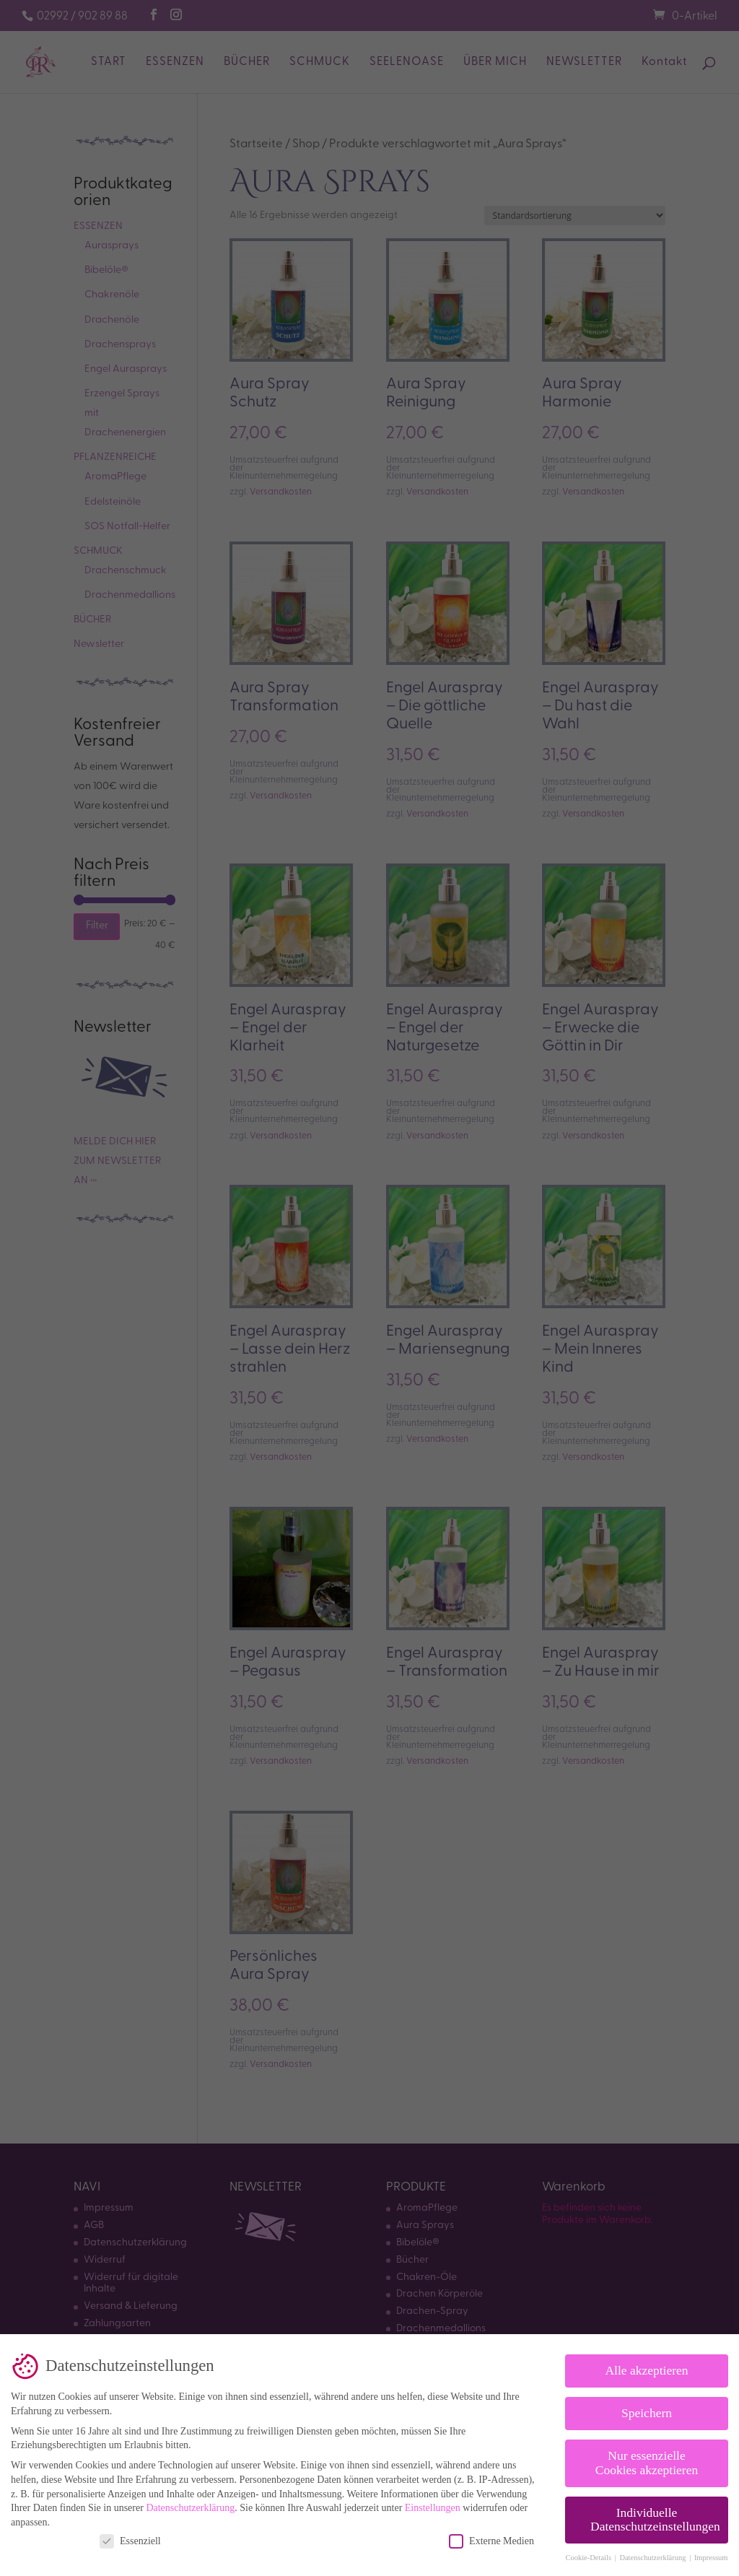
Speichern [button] (646, 2408)
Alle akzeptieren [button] (646, 2366)
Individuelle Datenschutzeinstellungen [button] (655, 2514)
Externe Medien (491, 2537)
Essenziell (130, 2537)
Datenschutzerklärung (190, 2502)
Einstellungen (432, 2502)
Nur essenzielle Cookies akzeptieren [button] (646, 2458)
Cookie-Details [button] (589, 2553)
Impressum (711, 2553)
